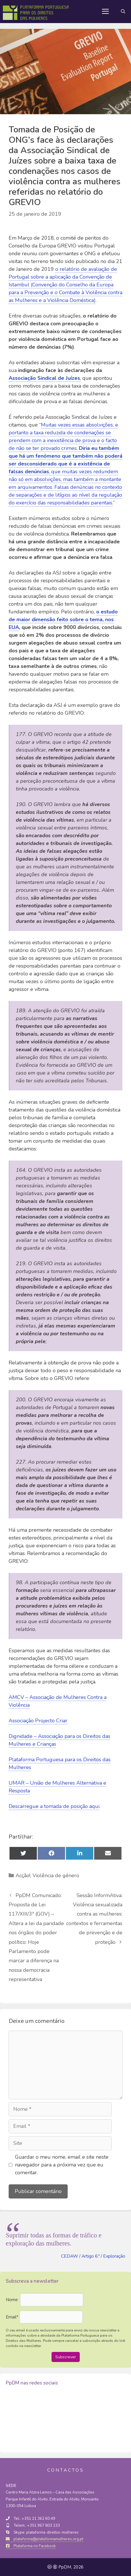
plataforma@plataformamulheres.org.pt (44, 2539)
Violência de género (56, 1875)
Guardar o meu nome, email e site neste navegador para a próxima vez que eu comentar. (62, 2164)
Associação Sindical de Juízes (44, 378)
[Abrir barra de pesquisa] (123, 11)
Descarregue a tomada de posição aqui (54, 1806)
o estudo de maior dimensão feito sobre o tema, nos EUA (63, 619)
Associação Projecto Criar (38, 1720)
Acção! (23, 1875)
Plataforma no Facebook (31, 2546)
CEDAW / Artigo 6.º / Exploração (93, 2256)
